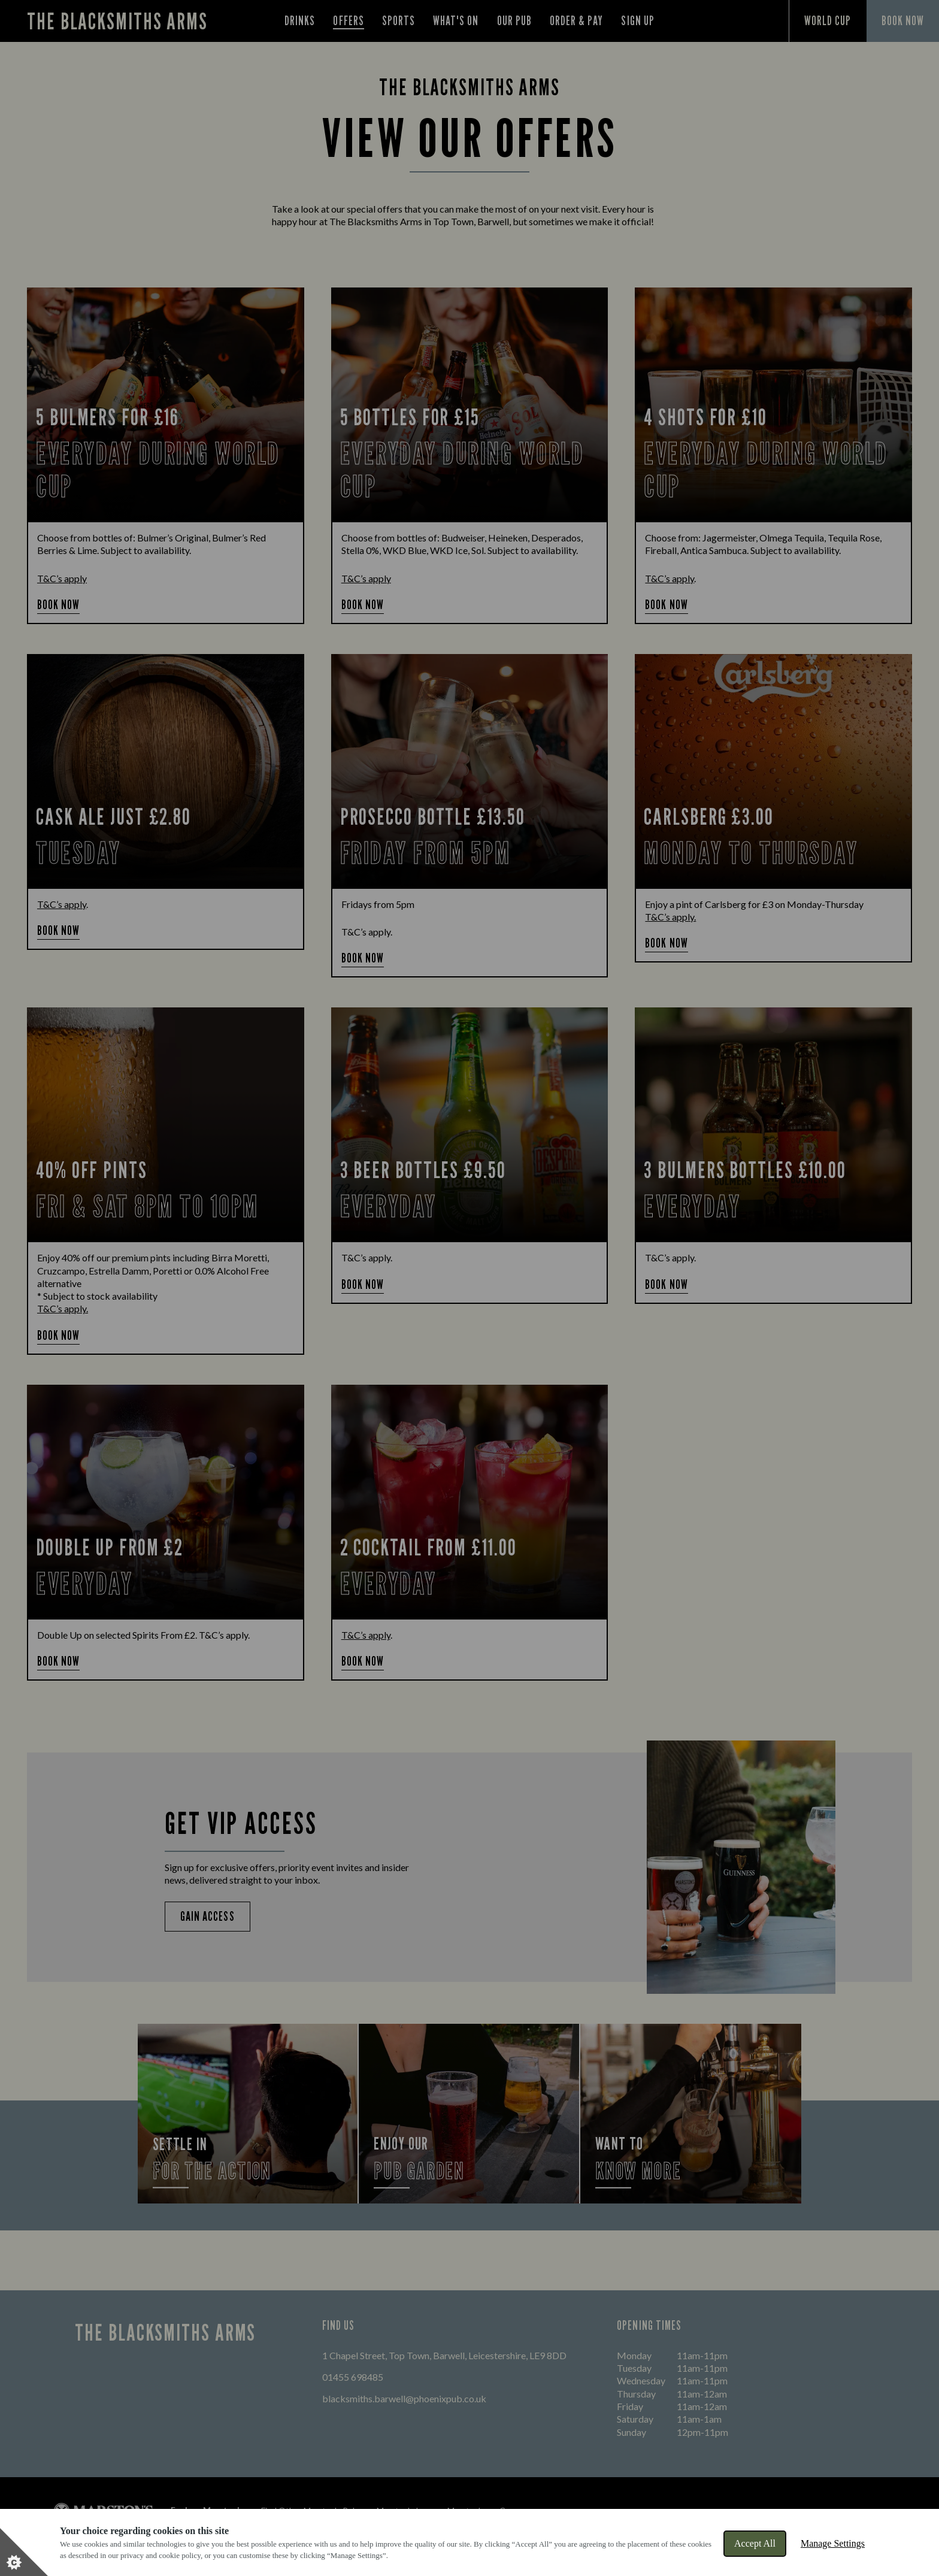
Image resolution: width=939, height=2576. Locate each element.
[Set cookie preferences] (24, 2552)
